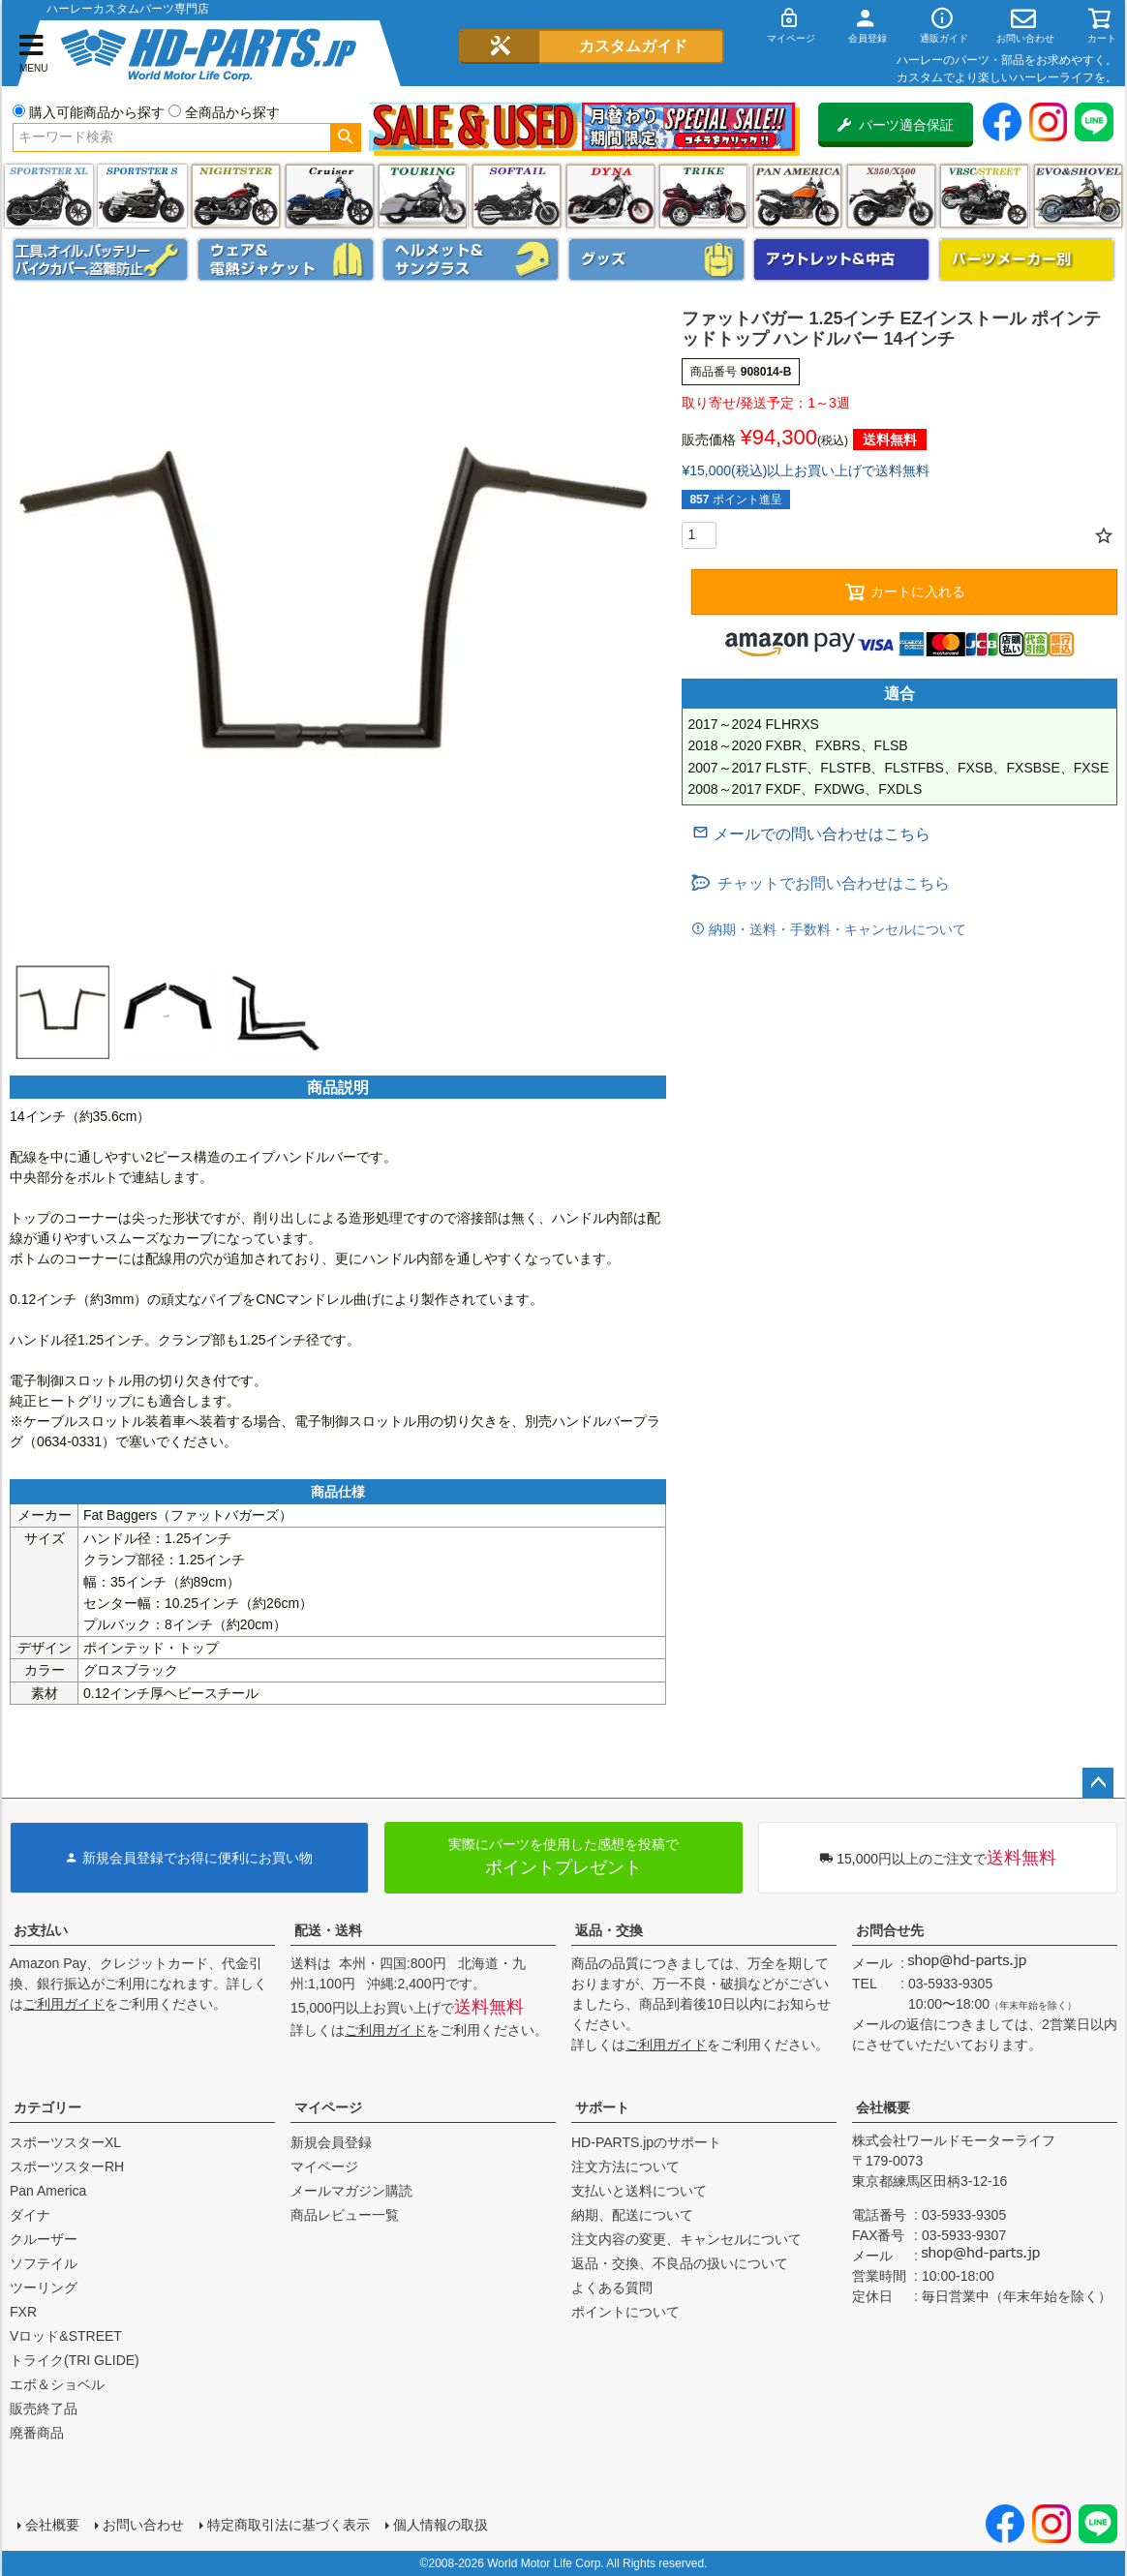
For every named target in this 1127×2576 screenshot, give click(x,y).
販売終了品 (43, 2408)
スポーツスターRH (67, 2166)
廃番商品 (37, 2432)
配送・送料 (328, 1930)
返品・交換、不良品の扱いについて (679, 2263)
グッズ (656, 259)
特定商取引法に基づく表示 (288, 2524)
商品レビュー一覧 (344, 2215)
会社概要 (883, 2107)
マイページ (328, 2107)
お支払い (41, 1930)
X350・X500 (891, 196)
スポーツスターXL (65, 2142)
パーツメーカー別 (1027, 259)
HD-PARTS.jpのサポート (646, 2142)
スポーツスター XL (49, 196)
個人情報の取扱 (440, 2524)
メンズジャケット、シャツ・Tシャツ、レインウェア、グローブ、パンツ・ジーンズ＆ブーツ (285, 259)
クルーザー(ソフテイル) (330, 196)
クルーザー (43, 2239)
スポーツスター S (142, 196)
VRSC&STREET (984, 196)
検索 (345, 137)
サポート (602, 2107)
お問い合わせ (143, 2524)
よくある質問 (612, 2287)
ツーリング (423, 196)
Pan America (797, 196)
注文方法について (625, 2166)
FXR (23, 2311)
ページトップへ (1097, 1783)
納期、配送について (632, 2215)
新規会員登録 (331, 2142)
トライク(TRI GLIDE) (703, 196)
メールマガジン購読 (351, 2190)
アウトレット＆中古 (841, 259)
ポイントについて (625, 2311)
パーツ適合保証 (896, 125)
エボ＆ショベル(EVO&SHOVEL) (1078, 196)
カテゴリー (47, 2107)
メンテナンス (101, 259)
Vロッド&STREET (66, 2336)
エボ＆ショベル (57, 2384)
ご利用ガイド (64, 2004)
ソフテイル (516, 196)
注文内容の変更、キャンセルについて (686, 2239)
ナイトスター (236, 196)
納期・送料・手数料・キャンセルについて (835, 929)
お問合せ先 (890, 1930)
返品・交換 (609, 1930)
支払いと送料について (639, 2190)
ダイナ (610, 196)
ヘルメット (470, 259)
